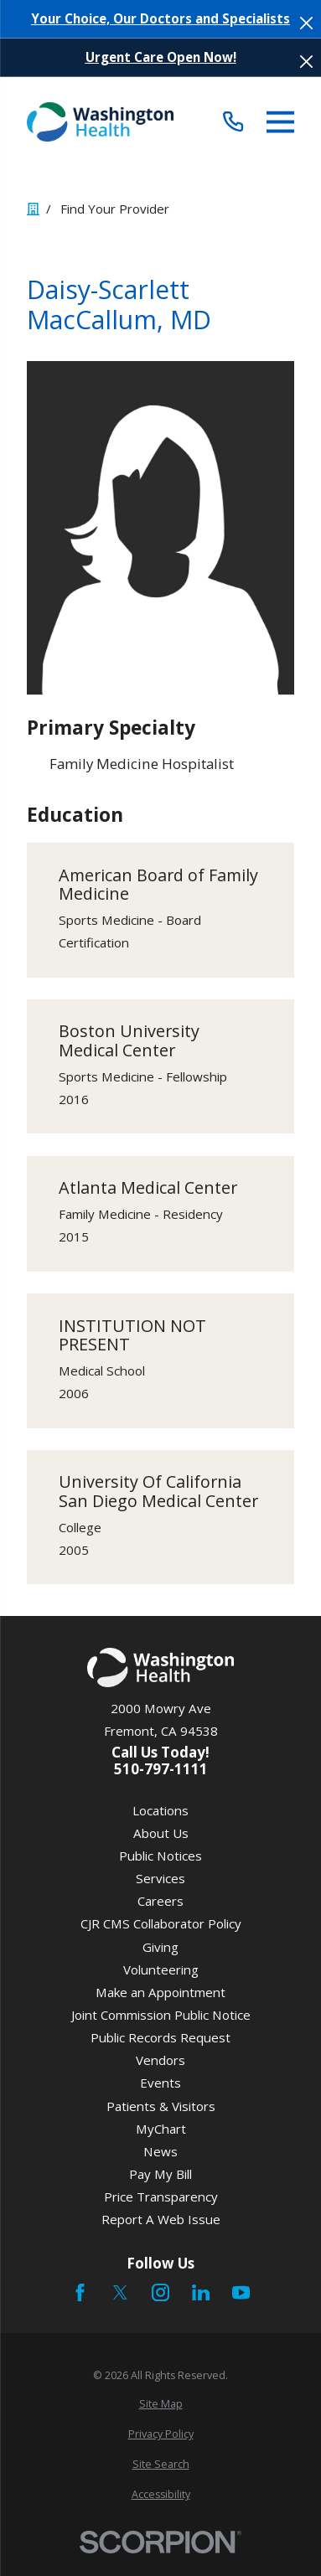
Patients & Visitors (160, 2106)
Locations (160, 1810)
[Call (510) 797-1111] (234, 122)
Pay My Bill (160, 2174)
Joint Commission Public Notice (161, 2014)
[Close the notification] (306, 23)
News (160, 2151)
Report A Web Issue (160, 2219)
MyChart (161, 2128)
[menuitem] (160, 2404)
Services (160, 1878)
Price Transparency (161, 2196)
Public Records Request (160, 2037)
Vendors (160, 2060)
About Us (161, 1833)
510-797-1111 (161, 1770)
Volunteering (161, 1969)
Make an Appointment (160, 1992)
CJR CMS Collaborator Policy (160, 1923)
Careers (160, 1900)
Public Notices (160, 1855)
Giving (160, 1946)
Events (160, 2082)
